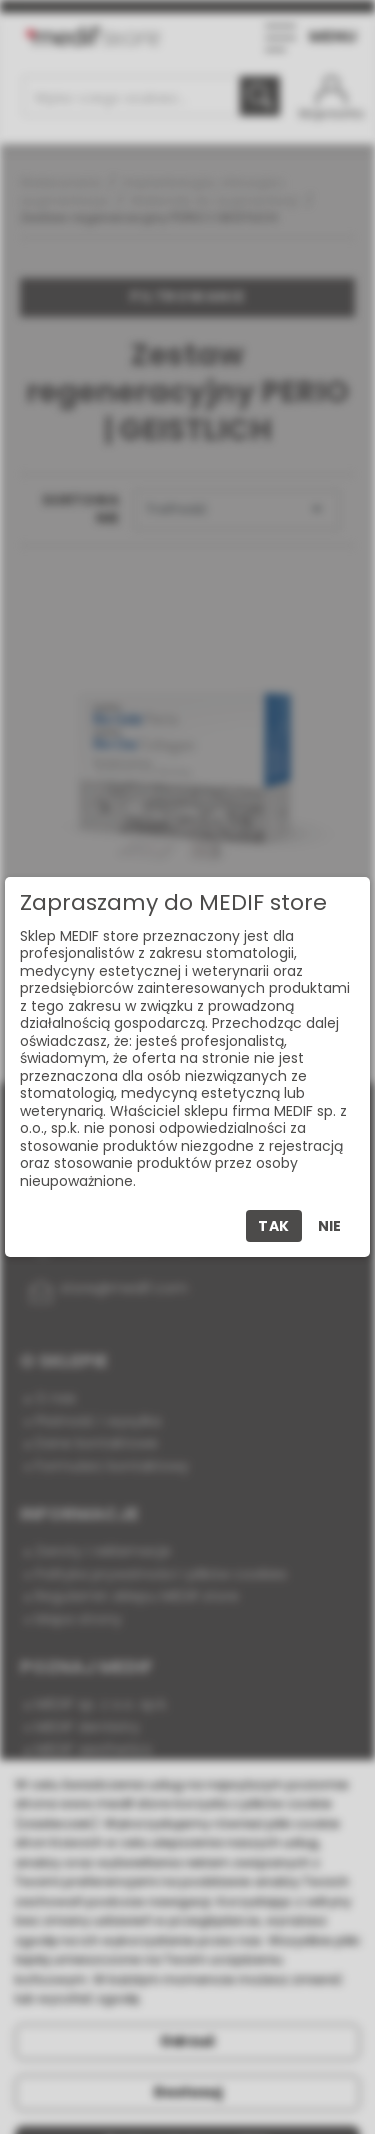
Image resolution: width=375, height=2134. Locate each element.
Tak (274, 1226)
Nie (329, 1226)
